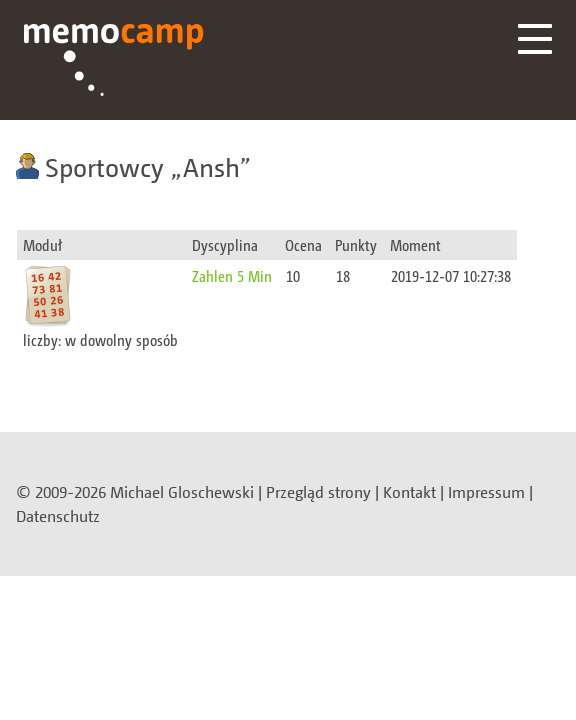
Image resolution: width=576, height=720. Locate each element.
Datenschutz (58, 516)
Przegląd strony (318, 492)
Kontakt (409, 492)
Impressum (486, 492)
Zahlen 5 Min (232, 275)
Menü (535, 39)
